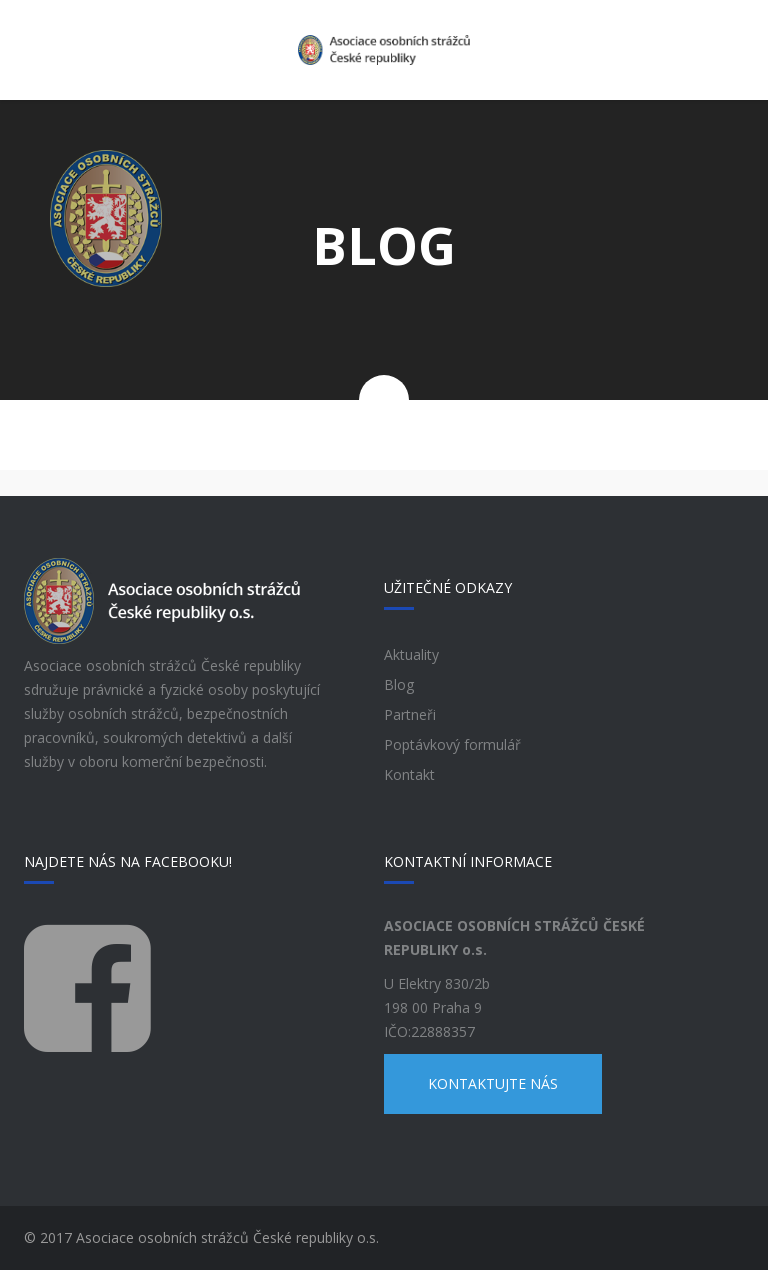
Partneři (410, 714)
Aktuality (411, 654)
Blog (399, 684)
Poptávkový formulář (452, 744)
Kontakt (409, 774)
